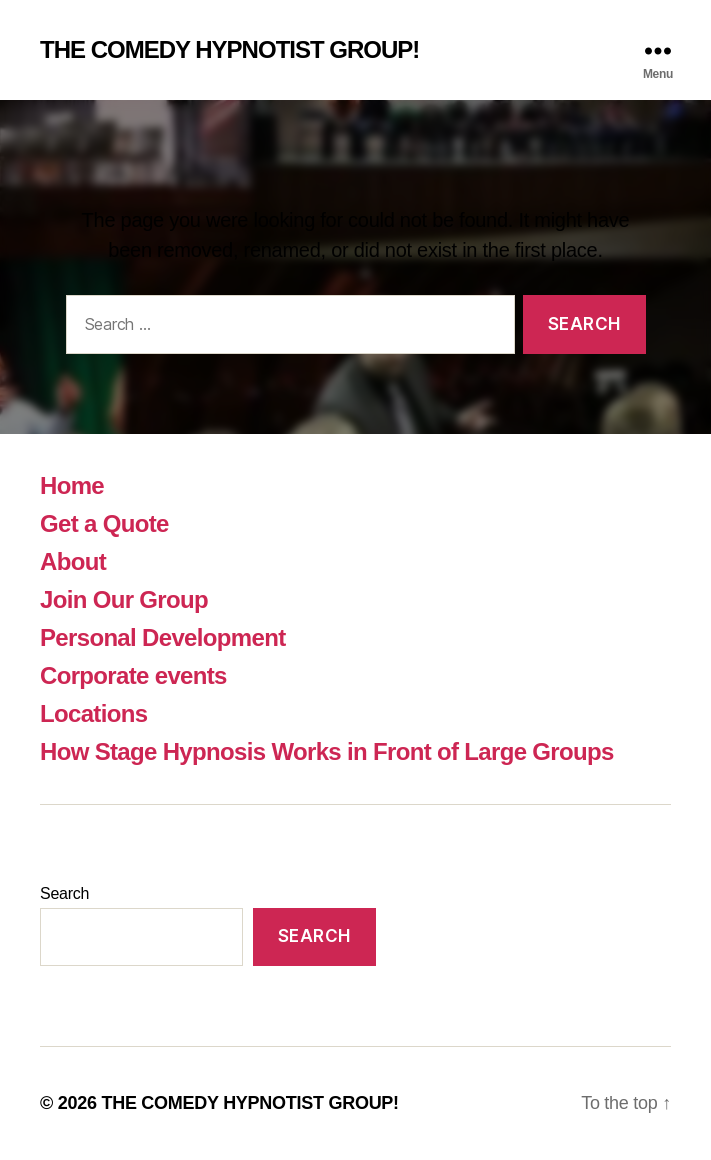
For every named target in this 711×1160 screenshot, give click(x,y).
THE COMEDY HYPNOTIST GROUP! (229, 50)
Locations (93, 713)
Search (64, 893)
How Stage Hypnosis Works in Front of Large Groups (327, 751)
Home (72, 485)
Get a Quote (104, 523)
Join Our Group (124, 599)
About (73, 561)
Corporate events (133, 675)
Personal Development (162, 637)
